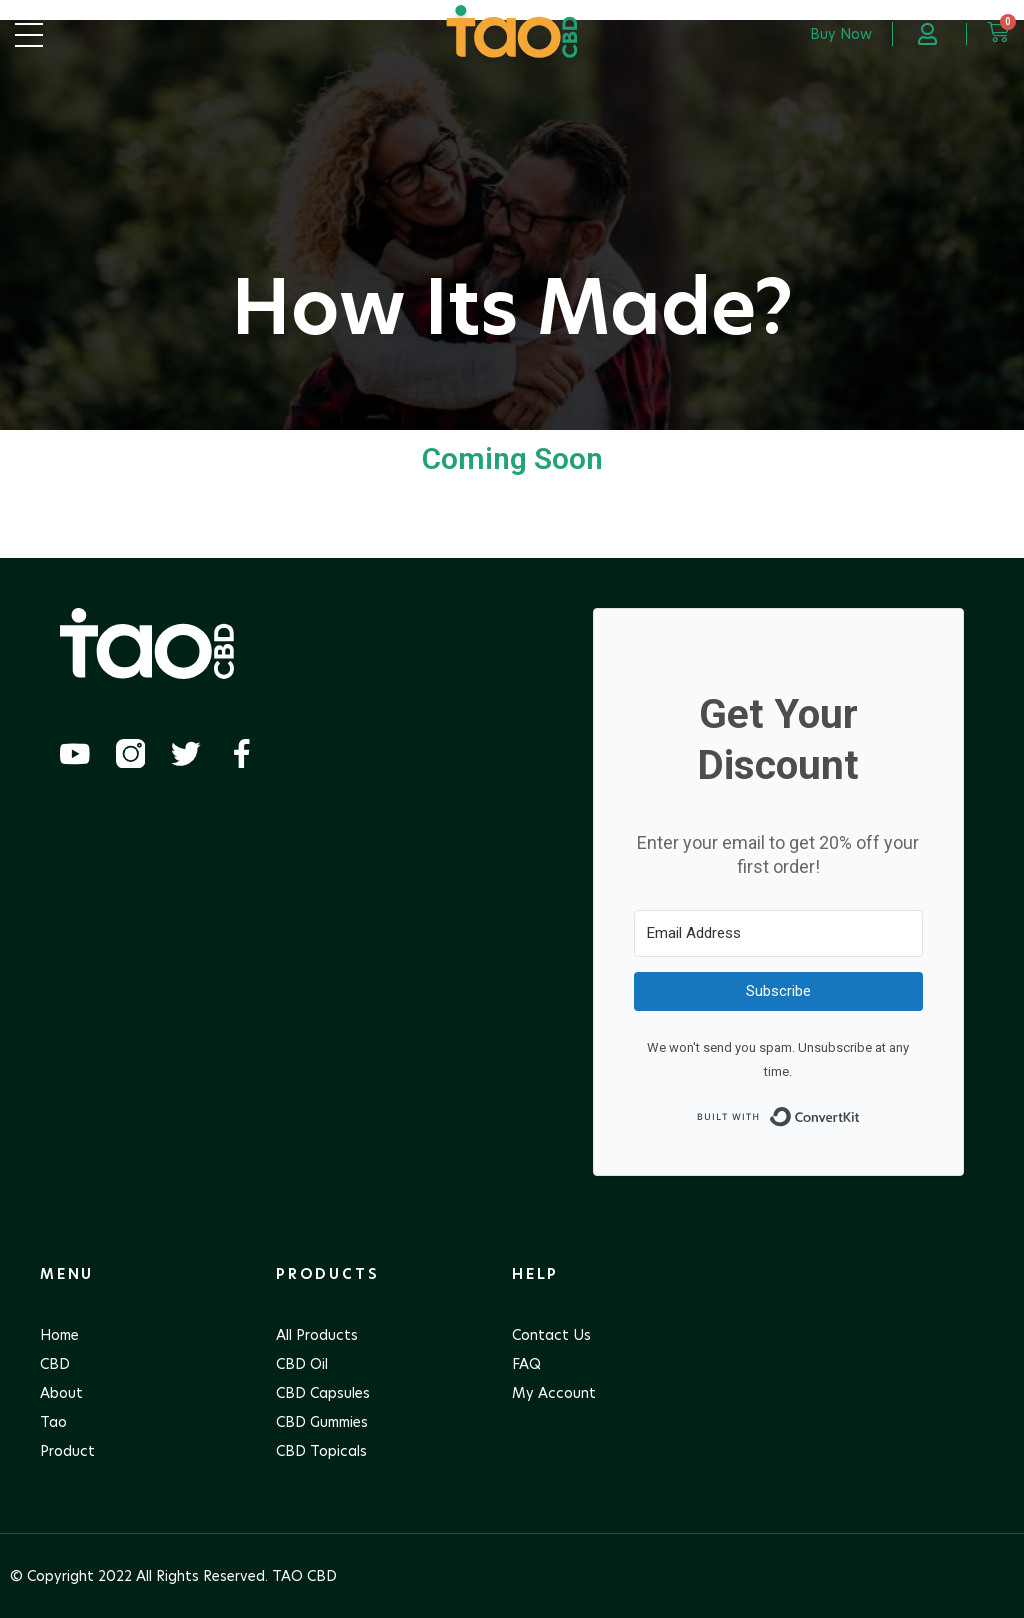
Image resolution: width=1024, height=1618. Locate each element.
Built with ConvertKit (860, 1112)
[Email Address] (778, 933)
